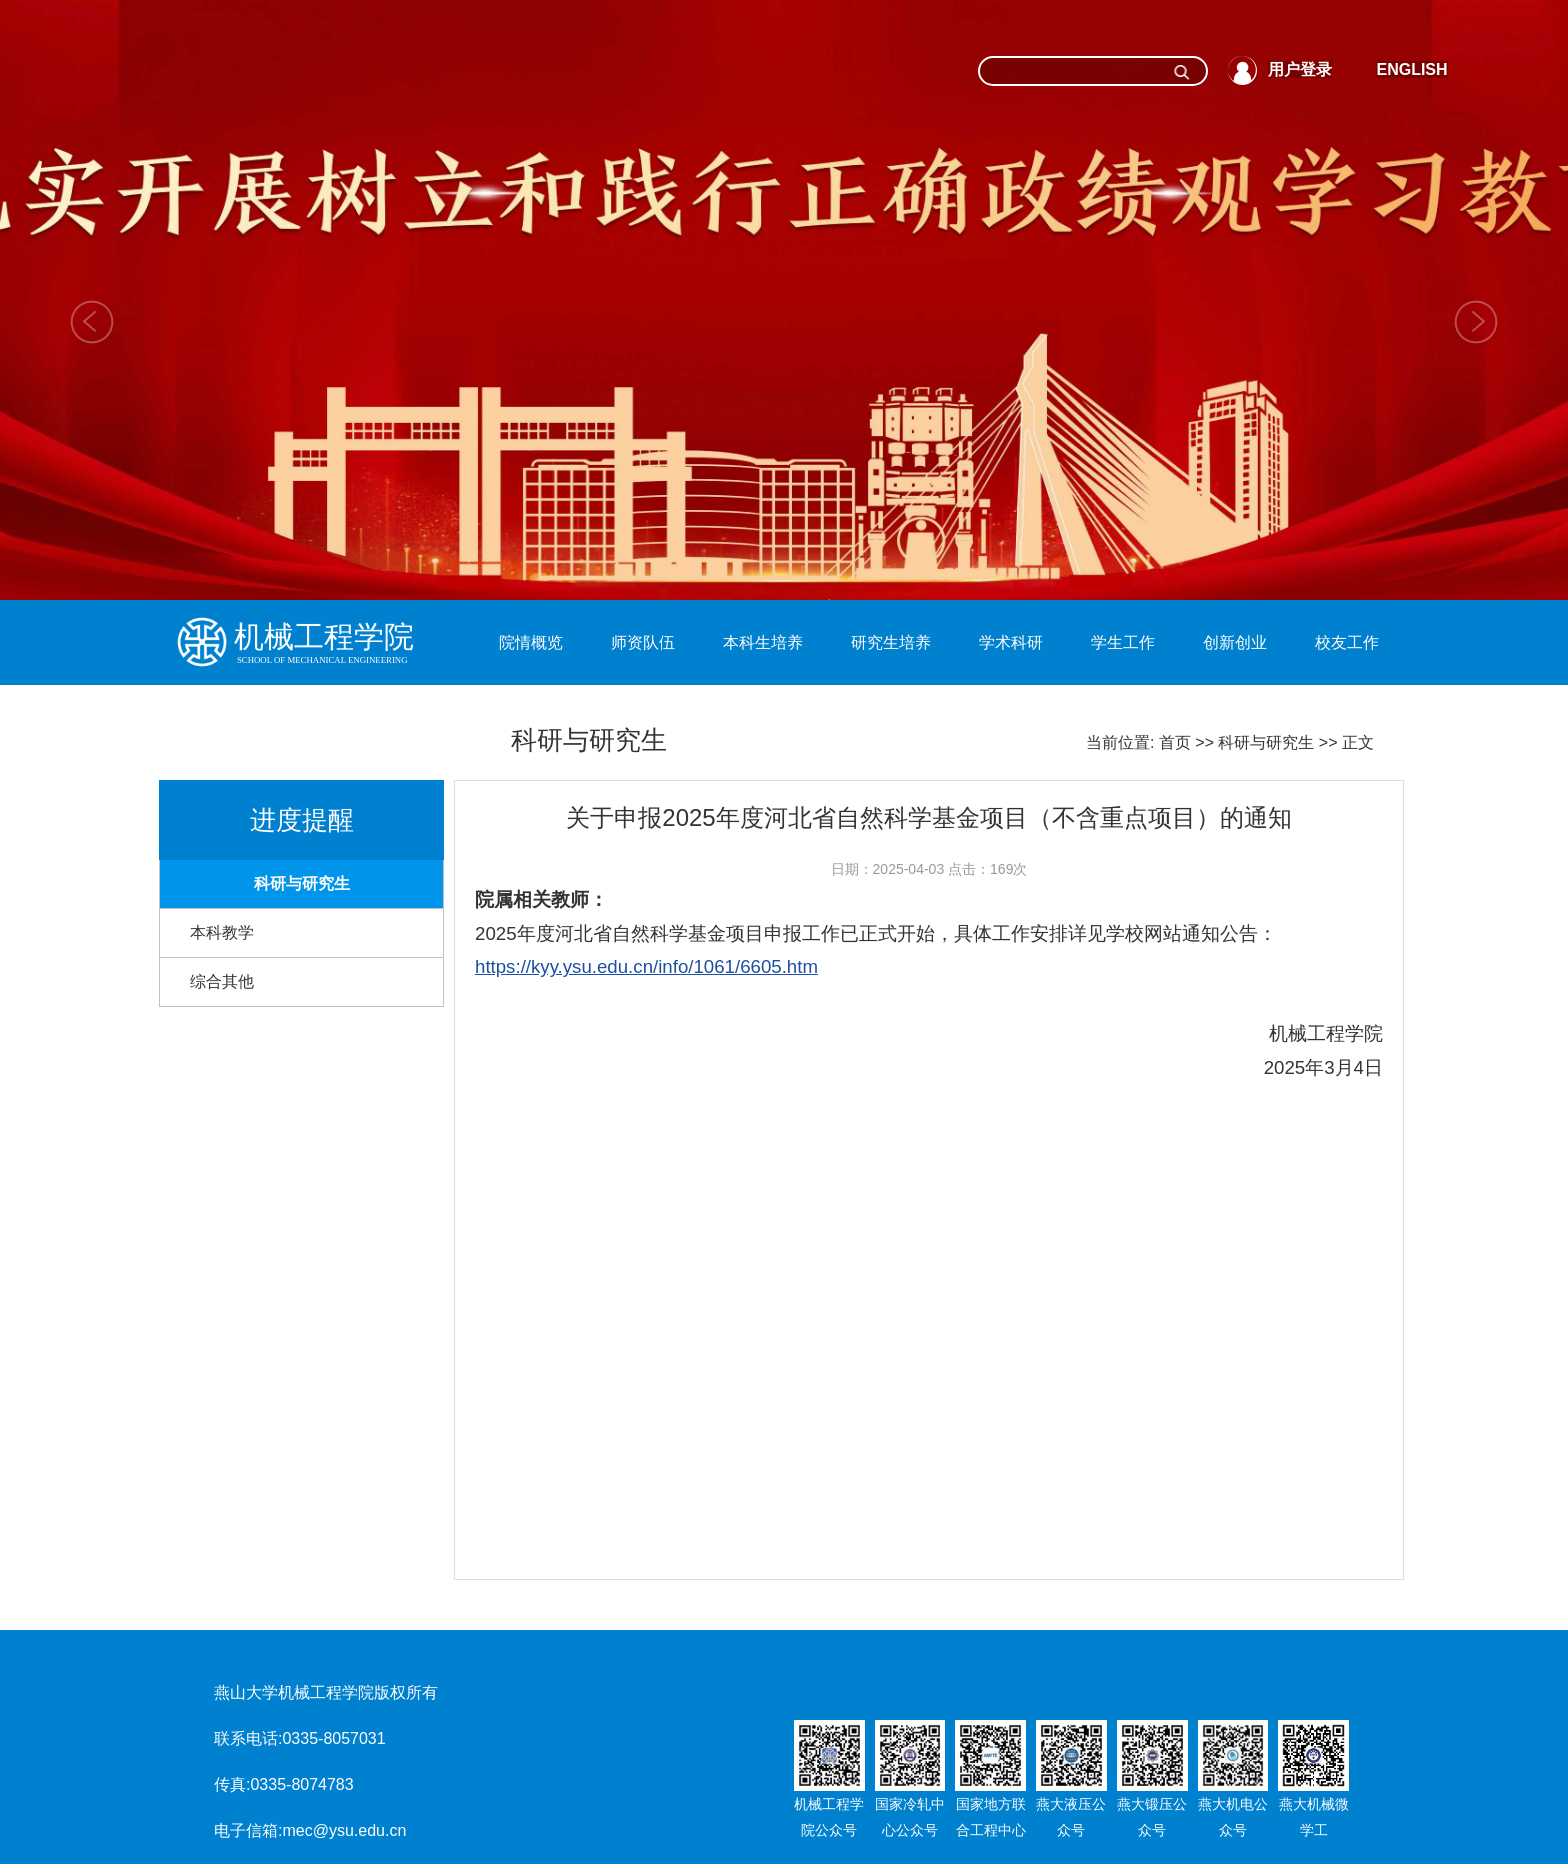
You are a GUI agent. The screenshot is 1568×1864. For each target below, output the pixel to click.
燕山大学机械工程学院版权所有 (326, 1692)
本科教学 (222, 932)
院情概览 (531, 642)
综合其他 (222, 981)
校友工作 (1347, 642)
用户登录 (1300, 69)
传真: (232, 1784)
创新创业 (1235, 642)
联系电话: (248, 1738)
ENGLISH (1411, 69)
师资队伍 (643, 642)
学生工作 (1123, 642)
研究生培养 (891, 642)
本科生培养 (763, 642)
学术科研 (1011, 642)
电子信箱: (248, 1830)
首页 (1175, 742)
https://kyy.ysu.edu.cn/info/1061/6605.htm (646, 966)
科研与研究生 (1266, 742)
